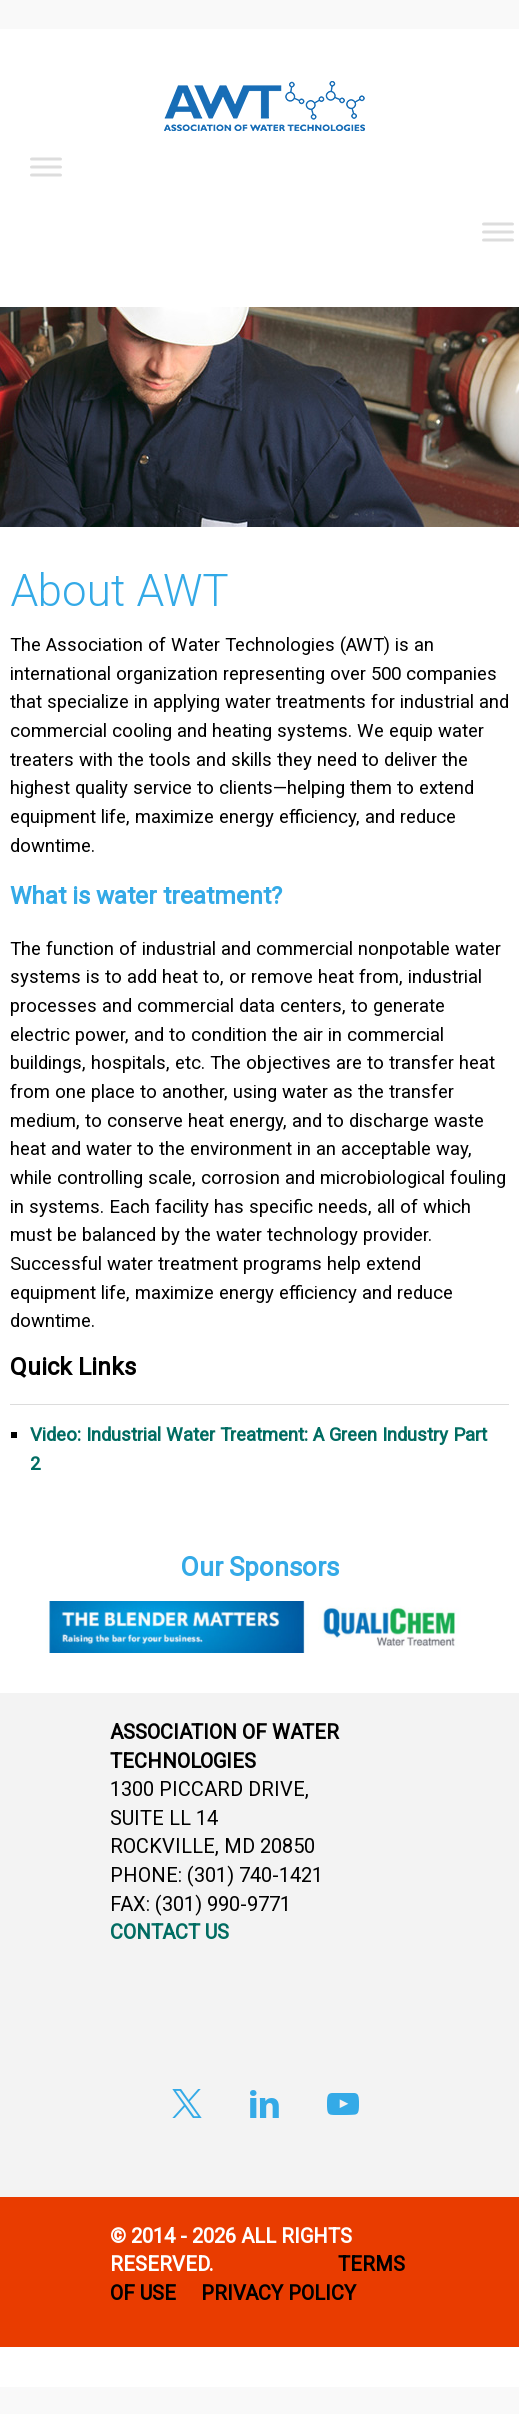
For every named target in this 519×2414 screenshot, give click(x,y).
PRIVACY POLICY (281, 2293)
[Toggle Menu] (46, 166)
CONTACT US (169, 1932)
